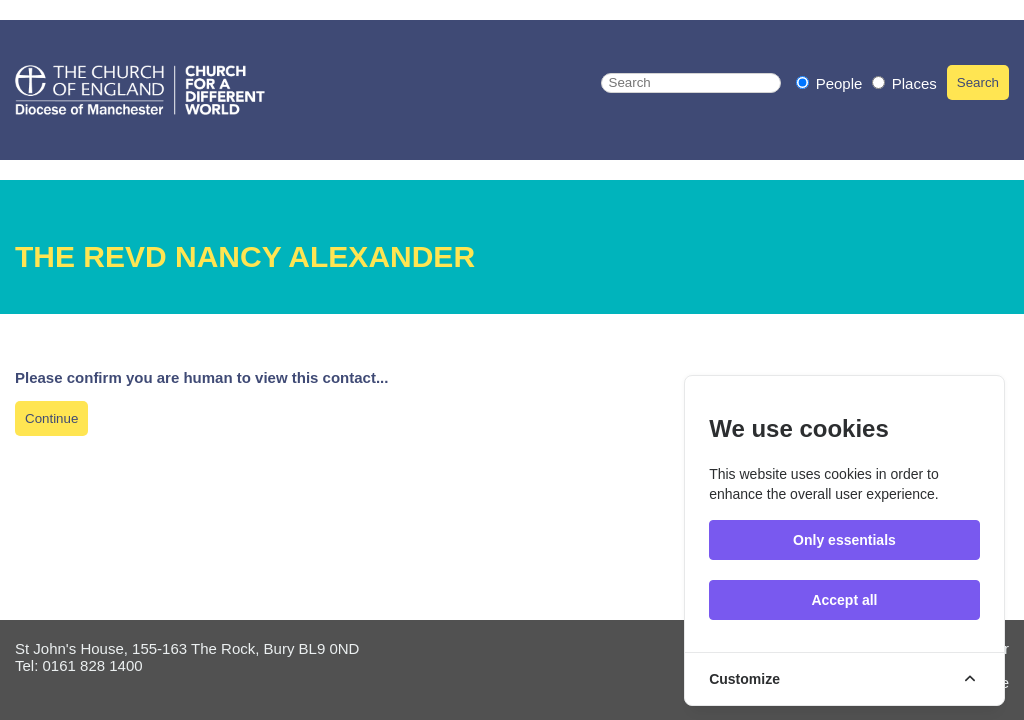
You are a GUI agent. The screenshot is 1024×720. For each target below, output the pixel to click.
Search (978, 82)
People (831, 83)
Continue (51, 418)
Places (904, 83)
